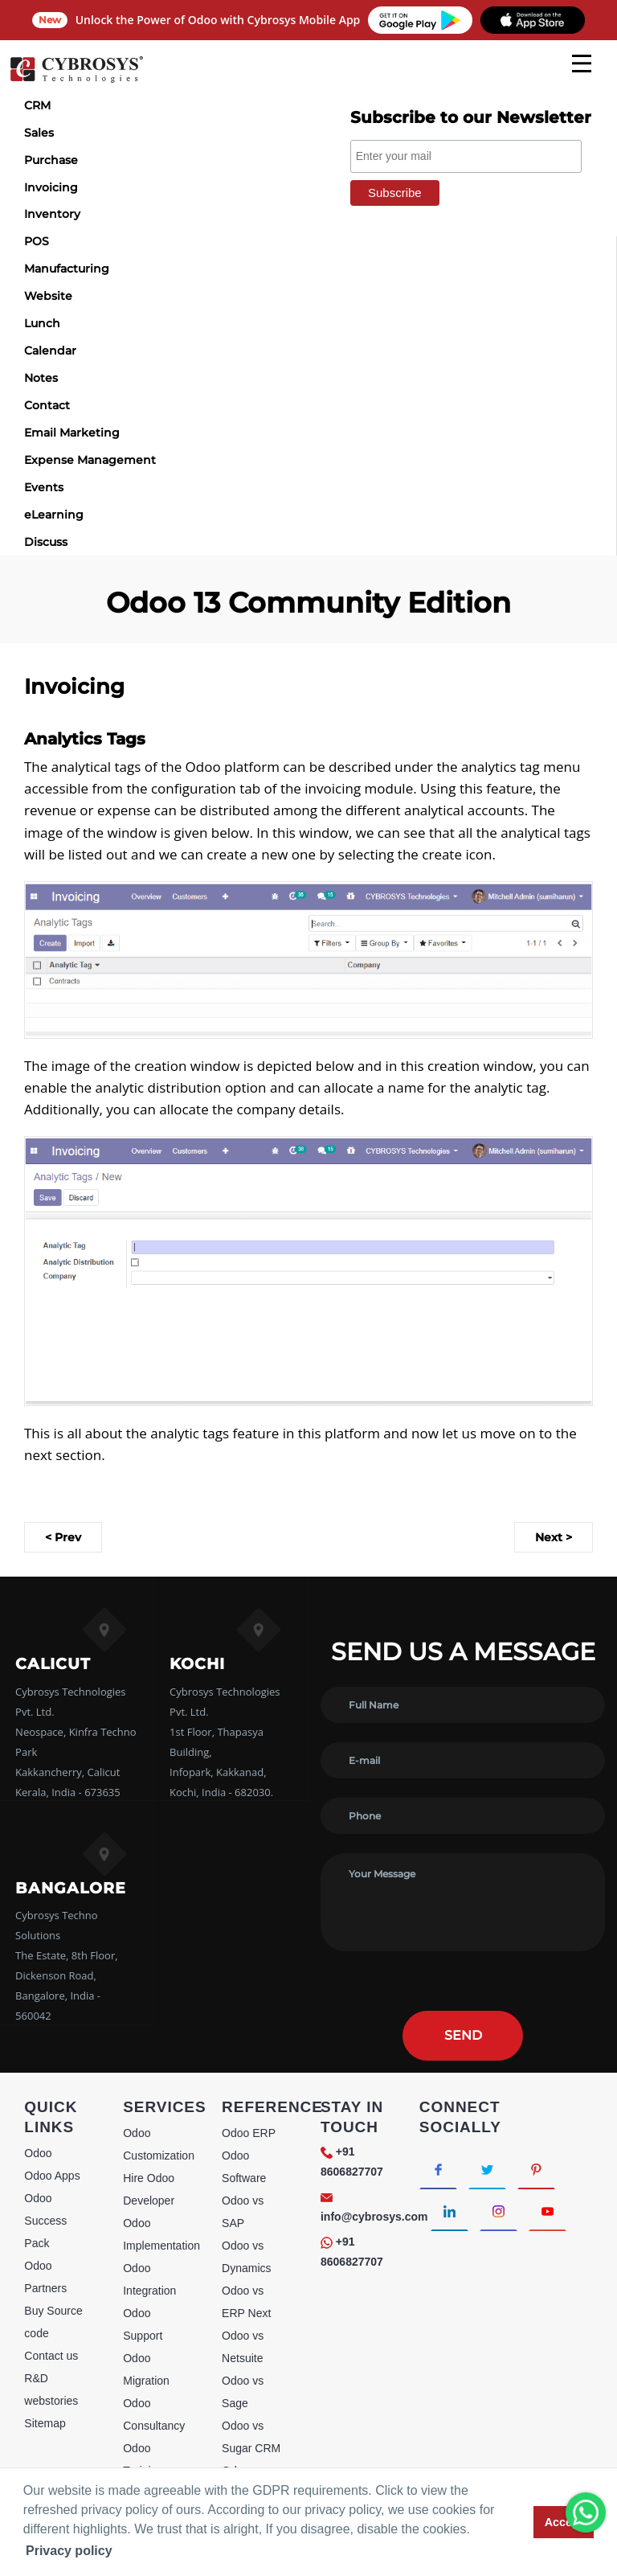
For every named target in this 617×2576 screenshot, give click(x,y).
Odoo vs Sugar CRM (251, 2437)
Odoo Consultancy (154, 2414)
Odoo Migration (146, 2369)
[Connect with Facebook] (438, 2168)
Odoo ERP (249, 2133)
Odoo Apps (52, 2175)
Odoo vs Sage (243, 2392)
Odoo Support (142, 2324)
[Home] (76, 80)
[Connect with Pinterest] (536, 2168)
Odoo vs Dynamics (246, 2257)
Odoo (37, 2153)
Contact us (51, 2355)
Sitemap (44, 2423)
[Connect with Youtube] (547, 2210)
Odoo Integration (149, 2279)
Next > (553, 1537)
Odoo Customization (158, 2144)
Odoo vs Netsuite (243, 2347)
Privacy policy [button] (69, 2551)
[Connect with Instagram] (498, 2210)
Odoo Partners (45, 2277)
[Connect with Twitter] (487, 2168)
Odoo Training (143, 2459)
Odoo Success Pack (45, 2221)
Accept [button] (564, 2522)
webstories (51, 2400)
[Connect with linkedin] (449, 2210)
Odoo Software (244, 2166)
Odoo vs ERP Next (246, 2302)
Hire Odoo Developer (148, 2189)
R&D (36, 2378)
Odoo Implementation (161, 2234)
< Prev (63, 1537)
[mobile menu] (581, 63)
